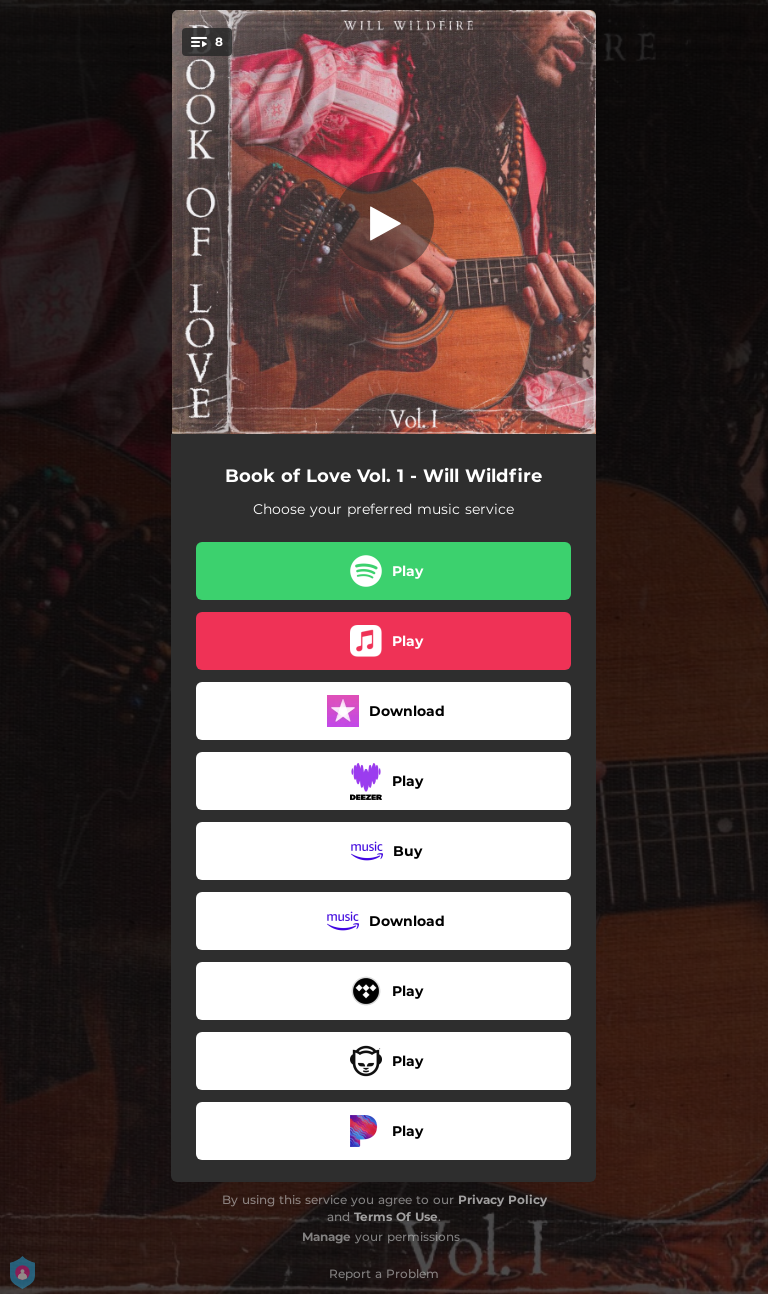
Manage (326, 1236)
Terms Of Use (396, 1216)
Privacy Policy (502, 1199)
